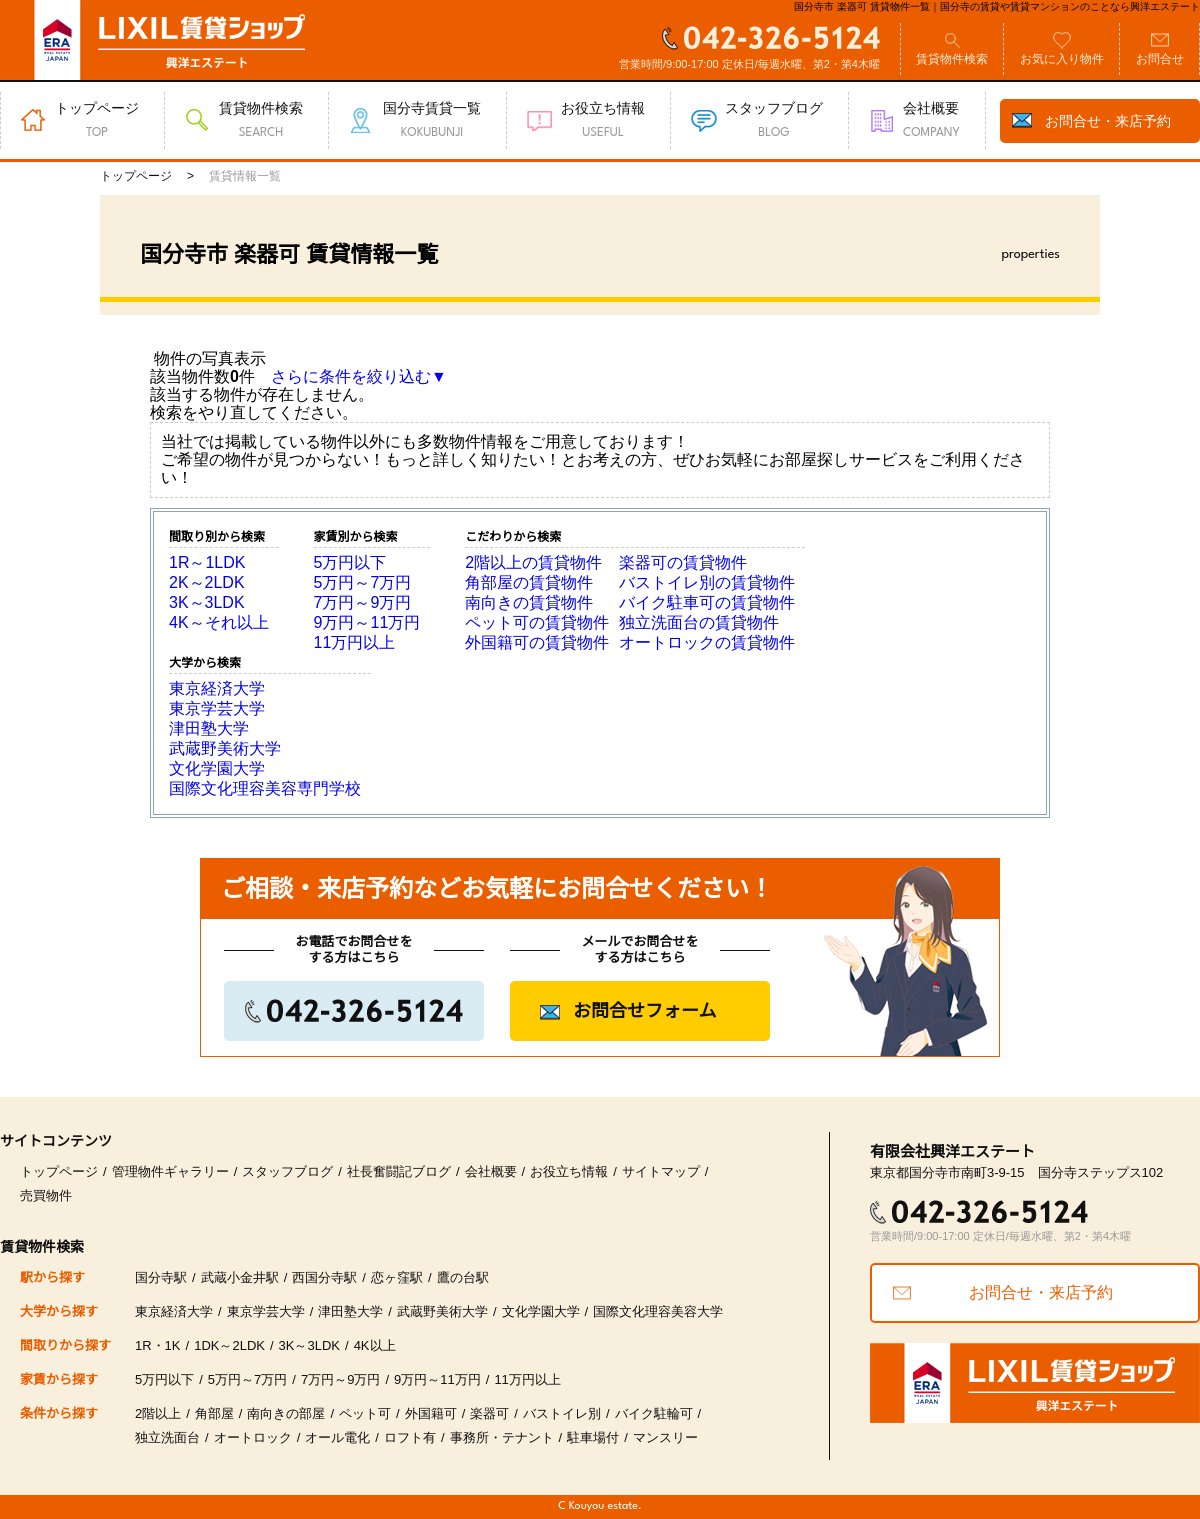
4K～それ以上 (219, 622)
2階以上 (158, 1413)
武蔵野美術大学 (225, 748)
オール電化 (337, 1437)
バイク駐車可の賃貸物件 (707, 602)
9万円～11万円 (367, 622)
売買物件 (46, 1195)
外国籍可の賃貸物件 (537, 642)
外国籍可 (431, 1413)
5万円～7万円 (363, 582)
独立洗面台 (167, 1437)
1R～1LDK (207, 562)
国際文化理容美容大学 (658, 1311)
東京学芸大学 (217, 708)
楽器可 (489, 1413)
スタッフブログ (287, 1171)
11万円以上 (355, 642)
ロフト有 (410, 1437)
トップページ (59, 1171)
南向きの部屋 (286, 1413)
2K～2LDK (207, 582)
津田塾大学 (209, 728)
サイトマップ (661, 1171)
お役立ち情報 (569, 1171)
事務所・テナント (502, 1437)
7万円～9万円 (363, 602)
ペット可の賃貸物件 (537, 622)
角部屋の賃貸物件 (529, 582)
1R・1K (158, 1345)
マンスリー (665, 1437)
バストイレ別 (562, 1413)
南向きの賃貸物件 (529, 602)
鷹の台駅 (463, 1277)
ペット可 (365, 1413)
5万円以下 (350, 562)
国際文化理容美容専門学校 (265, 788)
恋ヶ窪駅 (397, 1277)
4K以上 (375, 1345)
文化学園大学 (217, 768)
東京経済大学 (217, 688)
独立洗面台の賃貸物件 (699, 622)
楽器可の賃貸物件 (683, 562)
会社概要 (491, 1171)
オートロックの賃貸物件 (707, 642)
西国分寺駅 (324, 1277)
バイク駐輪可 (654, 1413)
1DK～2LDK (229, 1345)
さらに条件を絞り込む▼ (359, 376)
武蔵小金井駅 (240, 1277)
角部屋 (214, 1413)
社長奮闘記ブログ (399, 1171)
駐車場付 (593, 1437)
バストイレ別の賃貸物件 (707, 582)
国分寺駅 (161, 1277)
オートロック (253, 1437)
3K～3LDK (207, 602)
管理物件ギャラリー (170, 1171)
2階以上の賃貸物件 (533, 562)
